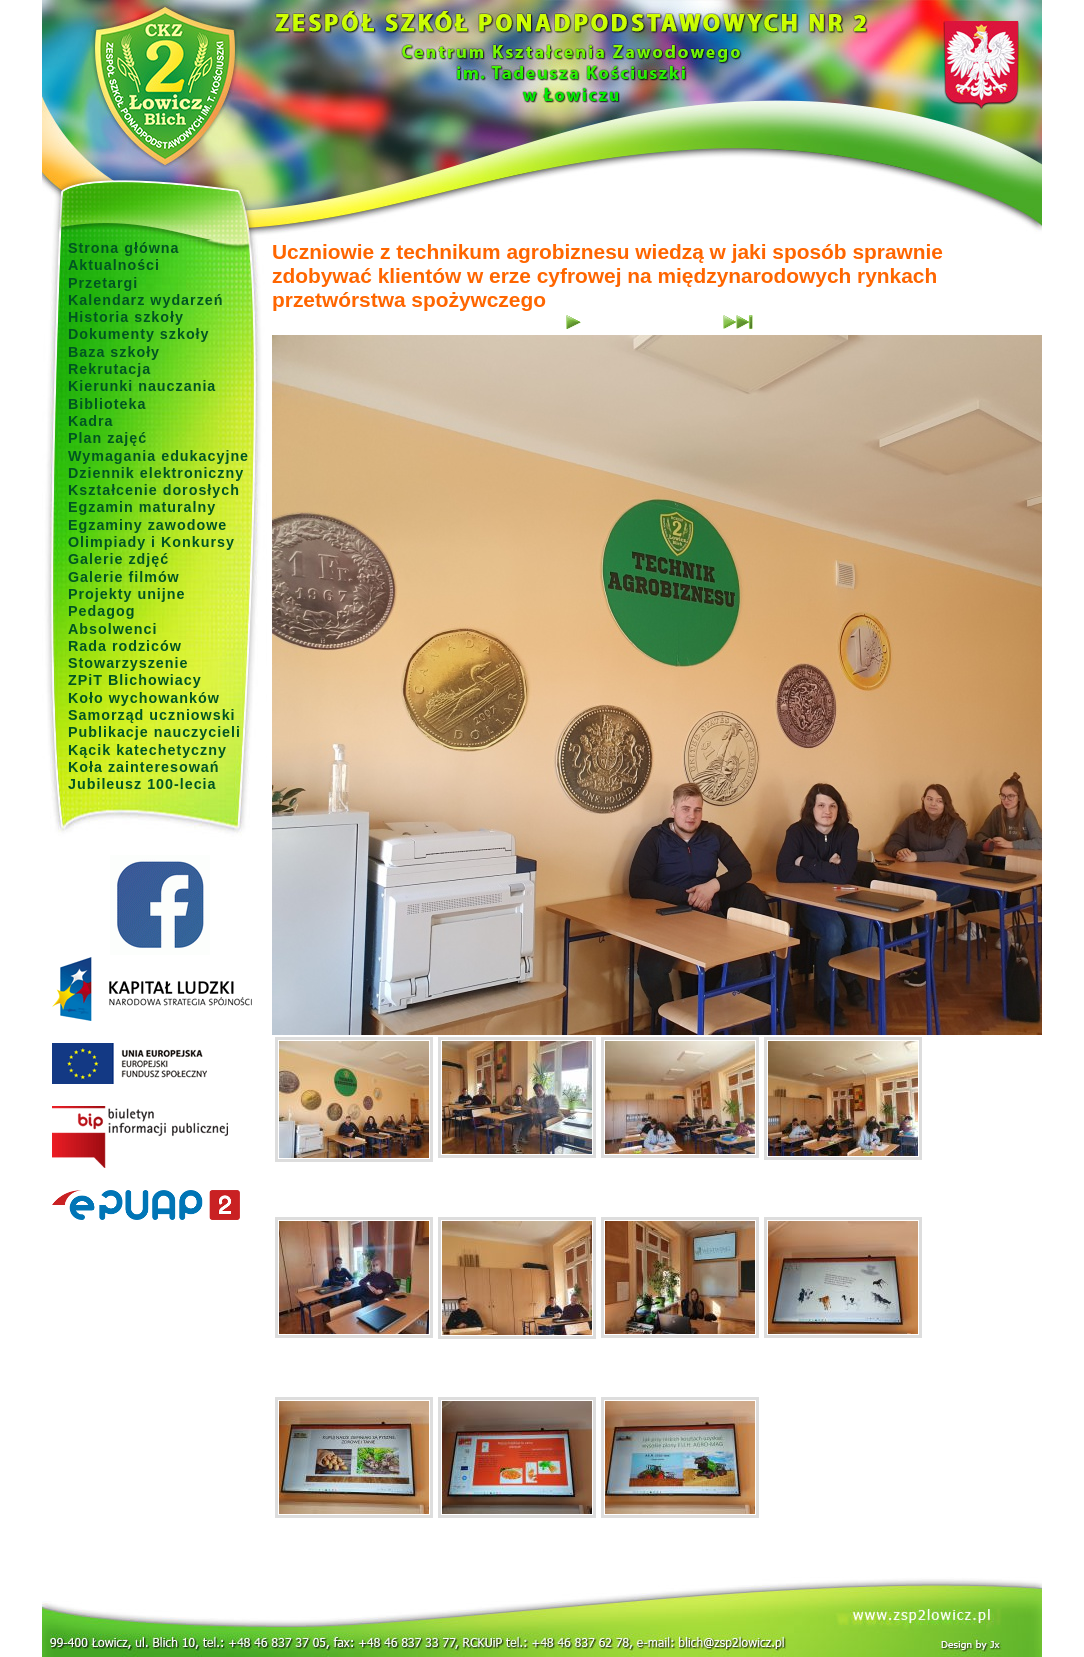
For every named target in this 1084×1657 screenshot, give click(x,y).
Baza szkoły (114, 352)
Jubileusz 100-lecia (142, 784)
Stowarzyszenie (128, 663)
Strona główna (124, 248)
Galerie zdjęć (118, 559)
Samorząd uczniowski (152, 715)
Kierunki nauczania (142, 386)
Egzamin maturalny (142, 507)
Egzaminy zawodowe (147, 525)
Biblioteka (107, 404)
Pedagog (101, 611)
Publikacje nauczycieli (154, 732)
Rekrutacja (109, 369)
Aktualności (114, 265)
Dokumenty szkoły (139, 334)
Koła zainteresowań (144, 767)
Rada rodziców (125, 646)
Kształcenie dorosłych (154, 490)
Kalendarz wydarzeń (145, 300)
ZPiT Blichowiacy (135, 680)
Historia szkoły (126, 317)
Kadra (91, 421)
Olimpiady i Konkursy (151, 542)
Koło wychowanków (144, 698)
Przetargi (103, 283)
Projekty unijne (127, 594)
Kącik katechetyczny (147, 750)
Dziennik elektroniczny (156, 473)
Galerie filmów (124, 577)
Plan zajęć (107, 438)
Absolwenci (112, 629)
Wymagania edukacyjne (158, 456)
